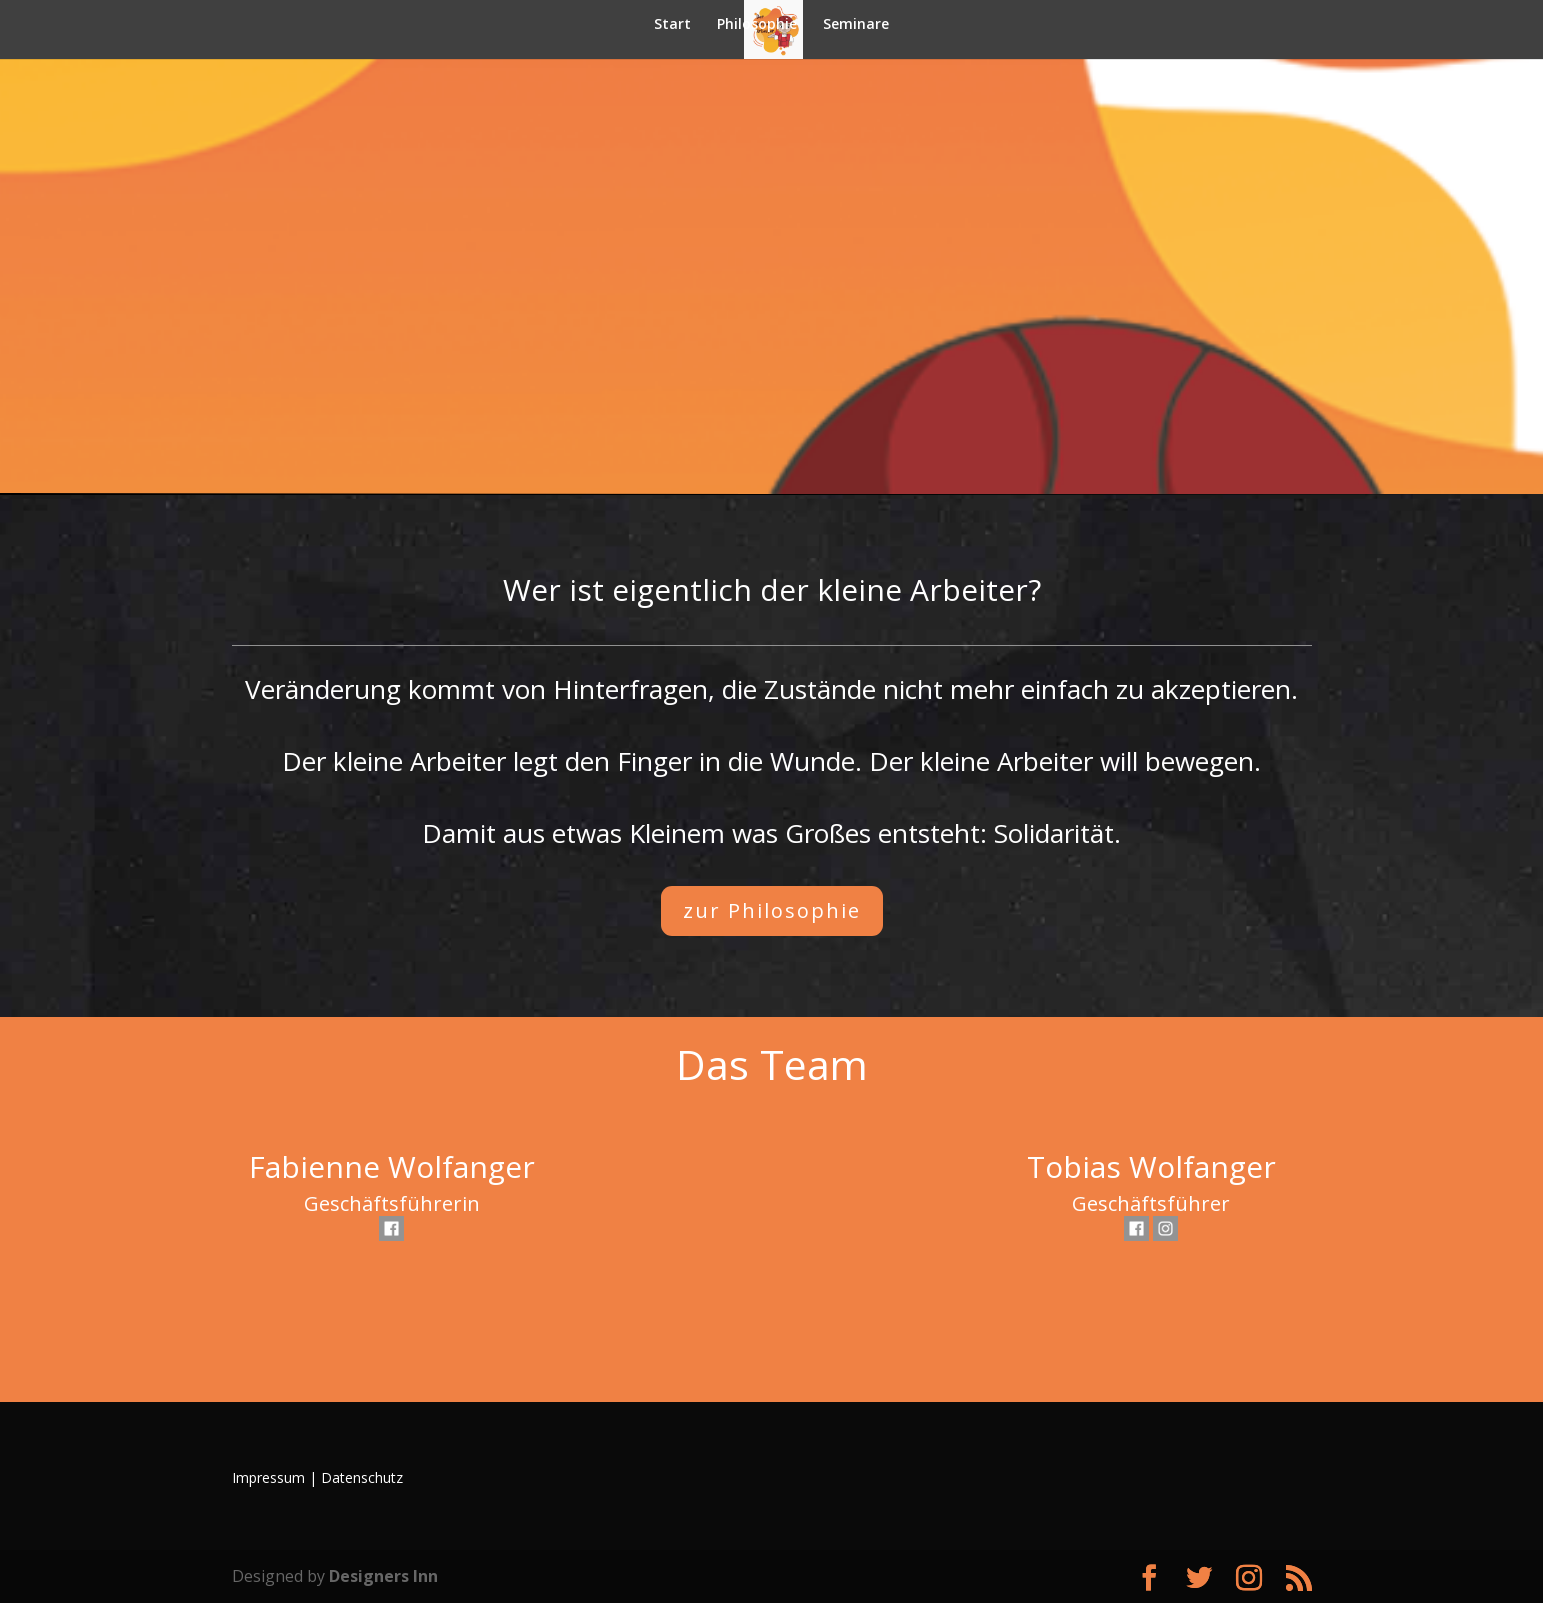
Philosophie (757, 25)
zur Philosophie (772, 910)
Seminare (856, 25)
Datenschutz (362, 1477)
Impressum (268, 1477)
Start (672, 25)
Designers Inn (383, 1576)
